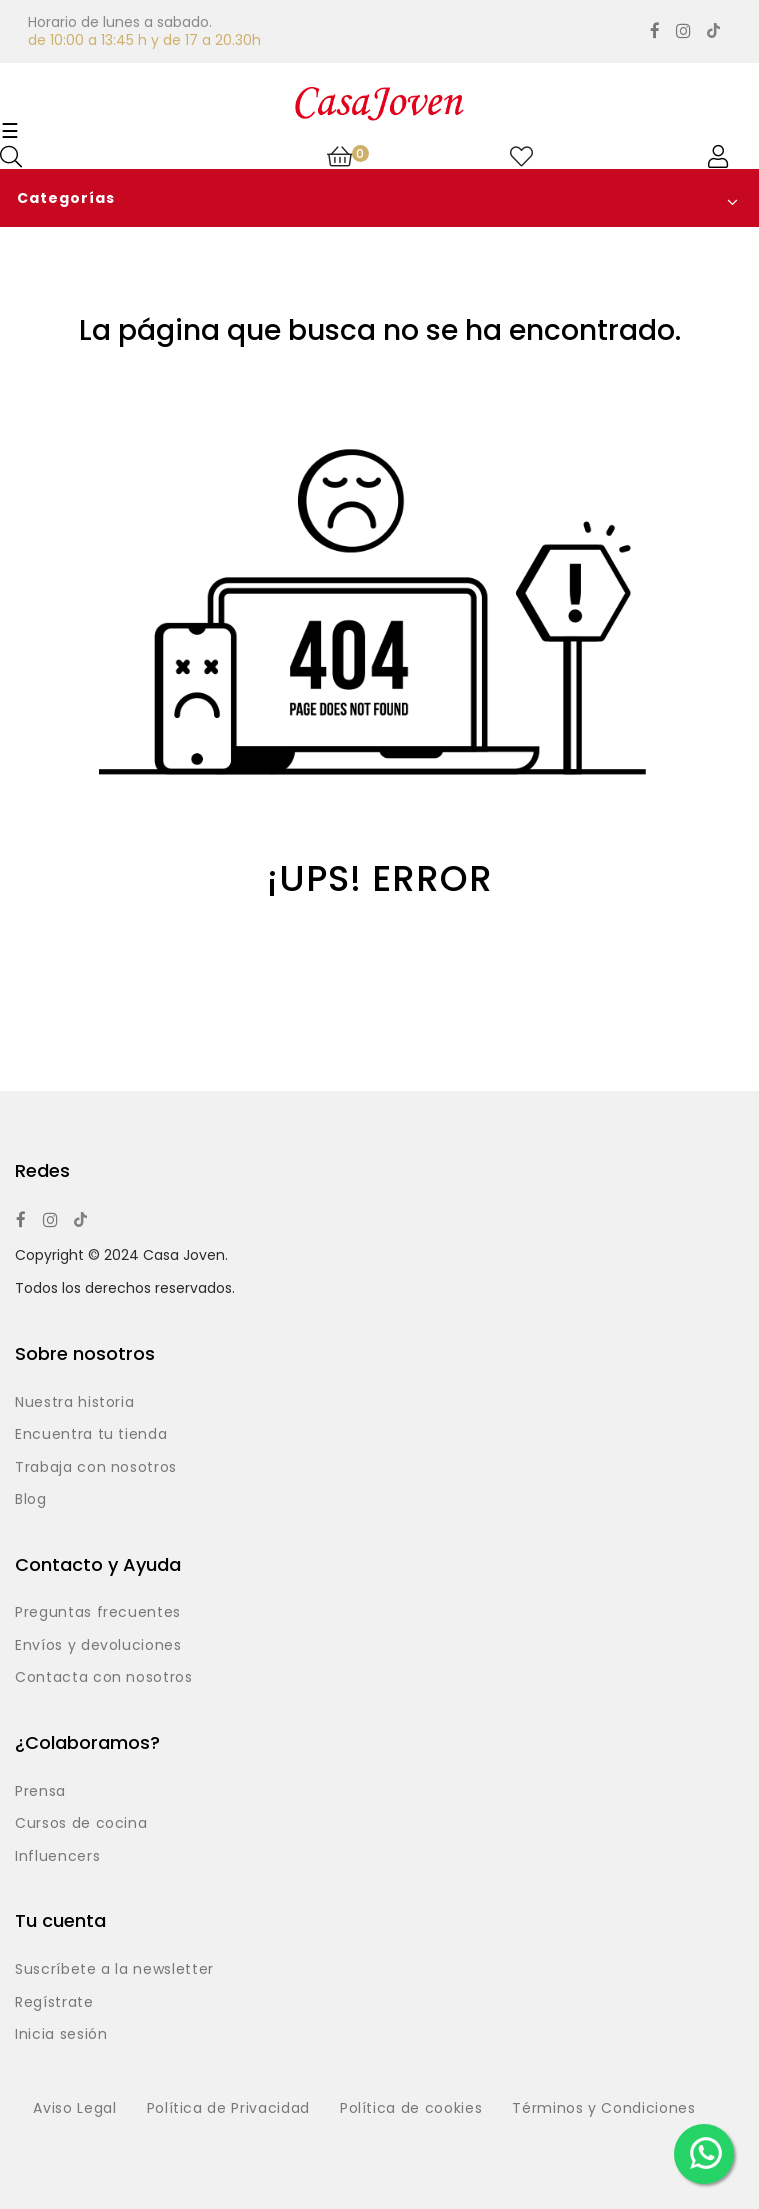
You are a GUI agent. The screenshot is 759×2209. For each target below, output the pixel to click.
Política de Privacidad (228, 2109)
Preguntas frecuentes (98, 1613)
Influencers (57, 1857)
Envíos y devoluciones (98, 1646)
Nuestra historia (74, 1403)
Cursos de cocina (81, 1824)
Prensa (40, 1792)
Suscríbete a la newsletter (114, 1970)
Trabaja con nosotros (96, 1468)
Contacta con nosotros (104, 1678)
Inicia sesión (61, 2035)
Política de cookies (411, 2109)
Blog (31, 1500)
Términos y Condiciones (603, 2109)
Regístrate (54, 2003)
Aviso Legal (74, 2109)
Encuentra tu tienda (91, 1435)
